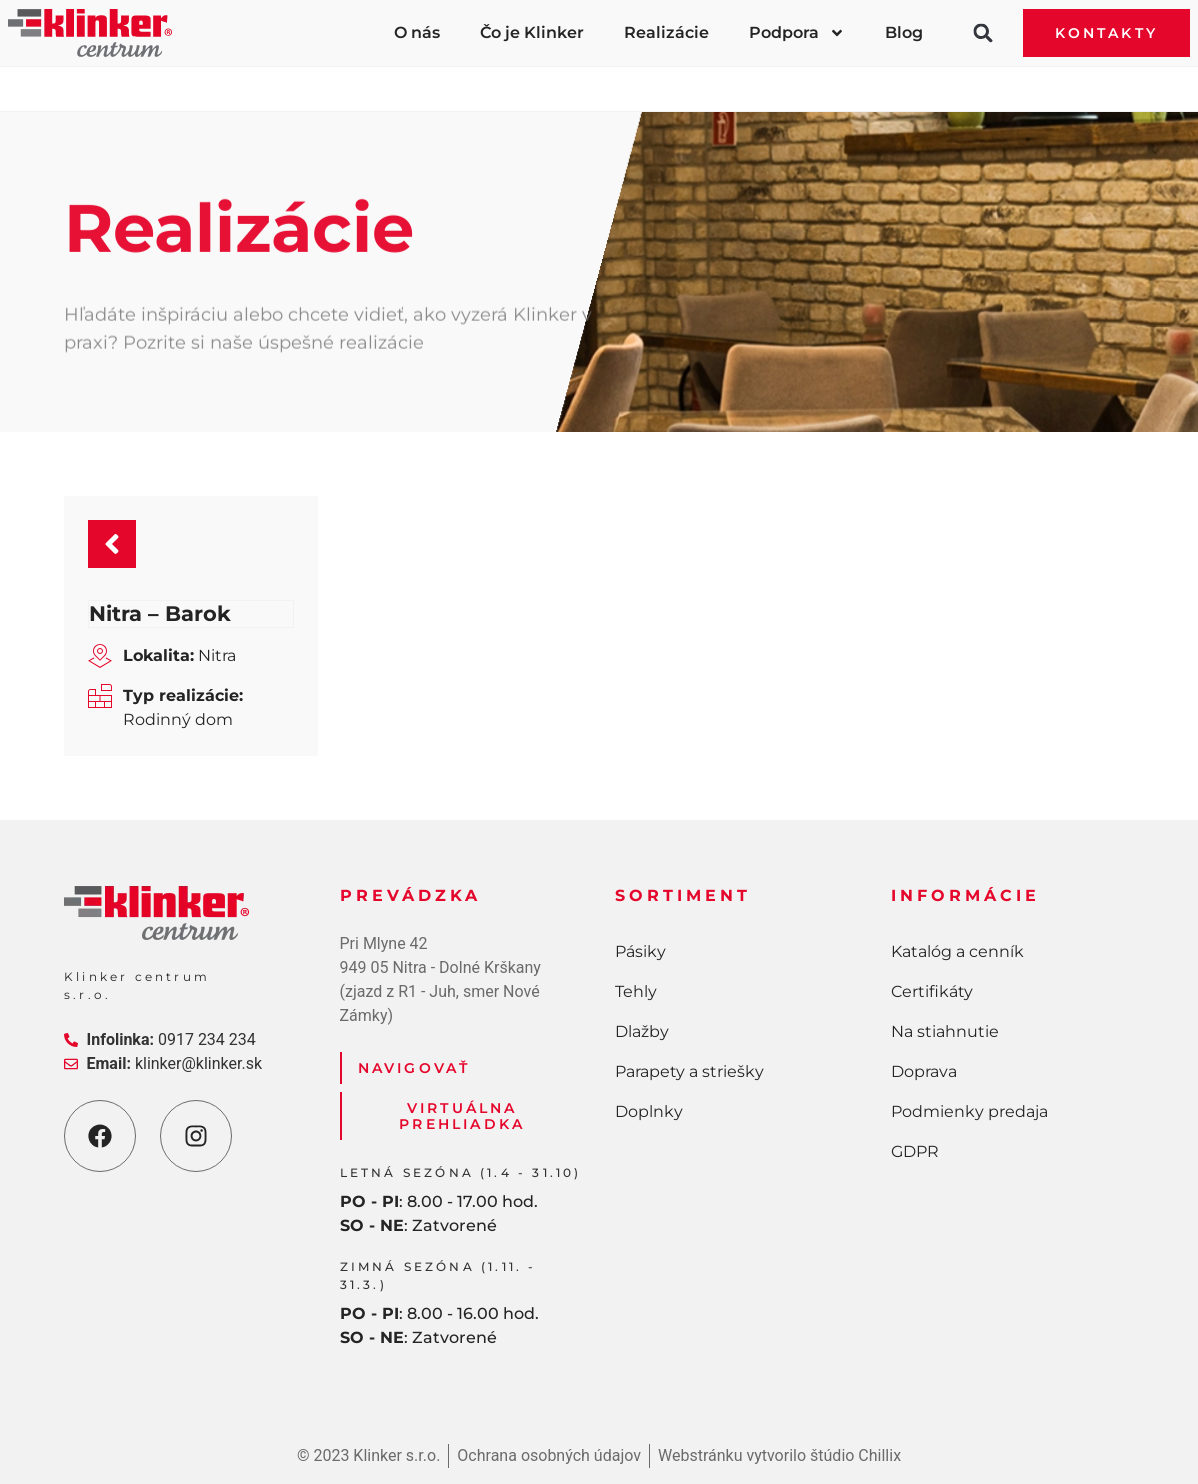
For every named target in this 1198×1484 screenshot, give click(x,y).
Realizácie (666, 32)
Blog (904, 32)
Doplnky (994, 76)
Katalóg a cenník (957, 951)
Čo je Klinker (532, 32)
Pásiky (196, 76)
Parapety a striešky (764, 76)
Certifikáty (932, 991)
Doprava (924, 1071)
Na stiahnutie (945, 1031)
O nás (417, 32)
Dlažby (540, 76)
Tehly (366, 76)
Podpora (797, 33)
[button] (983, 33)
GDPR (915, 1151)
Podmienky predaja (969, 1111)
